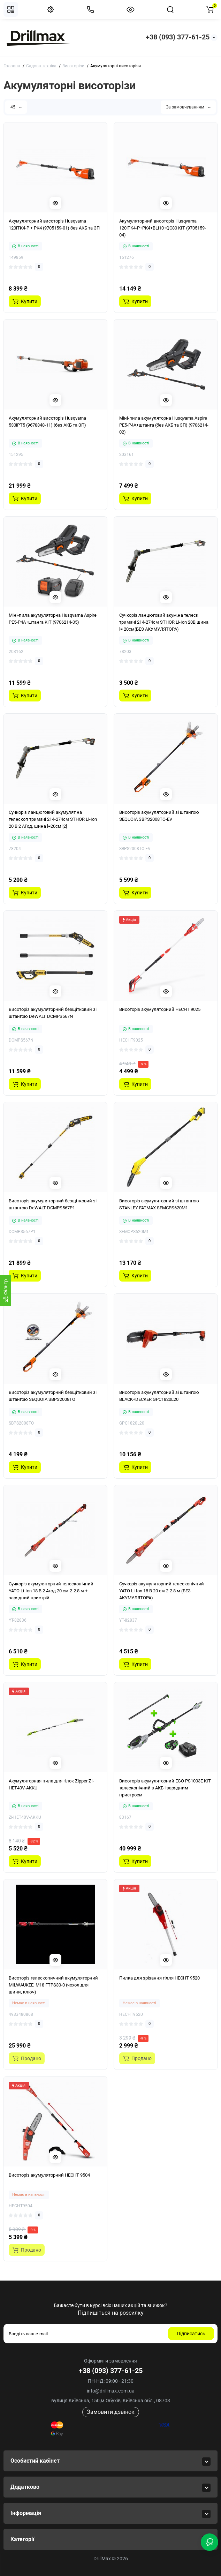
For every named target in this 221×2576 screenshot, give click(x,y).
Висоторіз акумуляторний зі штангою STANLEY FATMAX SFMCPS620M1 (159, 1204)
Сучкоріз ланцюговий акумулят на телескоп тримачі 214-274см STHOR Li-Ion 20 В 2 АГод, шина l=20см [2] (53, 819)
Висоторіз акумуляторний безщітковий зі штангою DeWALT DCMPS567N (53, 1013)
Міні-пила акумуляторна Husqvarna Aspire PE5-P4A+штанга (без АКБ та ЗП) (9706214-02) (163, 425)
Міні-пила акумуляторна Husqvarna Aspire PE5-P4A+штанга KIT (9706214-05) (53, 619)
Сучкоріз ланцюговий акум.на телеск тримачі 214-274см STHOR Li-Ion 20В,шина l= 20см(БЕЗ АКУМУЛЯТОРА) (163, 622)
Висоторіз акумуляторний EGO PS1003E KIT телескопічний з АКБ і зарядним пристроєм (165, 1787)
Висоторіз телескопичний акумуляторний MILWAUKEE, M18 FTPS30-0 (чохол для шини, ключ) (53, 1985)
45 (16, 107)
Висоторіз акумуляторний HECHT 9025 (159, 1009)
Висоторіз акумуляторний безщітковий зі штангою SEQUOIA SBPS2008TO (53, 1396)
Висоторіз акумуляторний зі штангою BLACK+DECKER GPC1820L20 (159, 1396)
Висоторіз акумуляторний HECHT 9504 (49, 2175)
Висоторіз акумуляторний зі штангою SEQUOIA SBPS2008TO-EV (159, 816)
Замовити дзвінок (111, 2412)
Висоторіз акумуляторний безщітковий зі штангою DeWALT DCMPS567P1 (53, 1204)
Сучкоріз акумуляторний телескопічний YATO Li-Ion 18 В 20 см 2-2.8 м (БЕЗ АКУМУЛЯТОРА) (161, 1590)
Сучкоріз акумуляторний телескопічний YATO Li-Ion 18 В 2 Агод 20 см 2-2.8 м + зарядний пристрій (51, 1590)
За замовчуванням (188, 107)
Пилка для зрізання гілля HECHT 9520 (159, 1978)
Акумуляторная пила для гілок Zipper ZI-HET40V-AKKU (51, 1784)
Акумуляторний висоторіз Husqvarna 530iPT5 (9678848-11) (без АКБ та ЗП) (47, 421)
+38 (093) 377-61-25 (177, 37)
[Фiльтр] (5, 1290)
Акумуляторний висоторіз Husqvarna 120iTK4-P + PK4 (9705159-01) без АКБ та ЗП (54, 224)
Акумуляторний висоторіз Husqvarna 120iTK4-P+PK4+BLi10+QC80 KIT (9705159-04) (162, 228)
